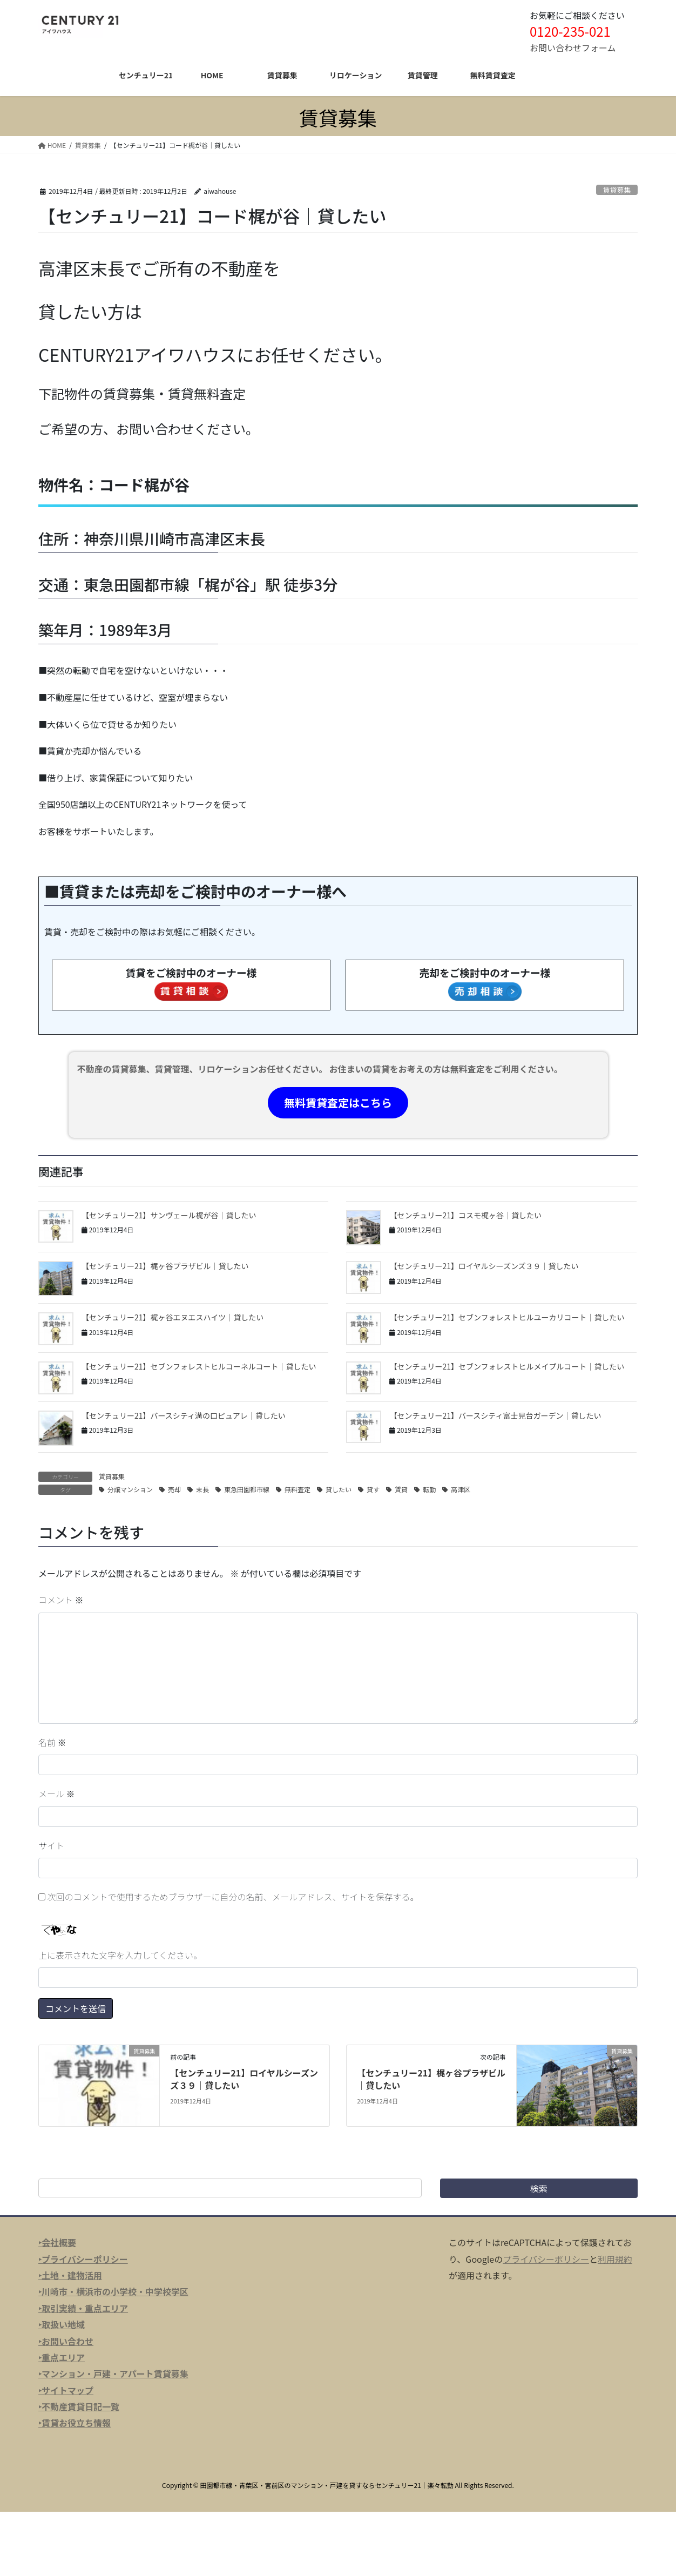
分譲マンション (130, 1489)
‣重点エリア (61, 2357)
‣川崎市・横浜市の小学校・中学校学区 (113, 2291)
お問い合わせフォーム (573, 47)
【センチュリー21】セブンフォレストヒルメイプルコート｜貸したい (506, 1366)
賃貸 (401, 1489)
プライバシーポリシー (546, 2259)
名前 (52, 1742)
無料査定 (297, 1489)
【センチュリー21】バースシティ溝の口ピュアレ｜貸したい (184, 1415)
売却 (174, 1489)
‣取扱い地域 (61, 2324)
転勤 (429, 1489)
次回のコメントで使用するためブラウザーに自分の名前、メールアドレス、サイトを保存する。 (233, 1896)
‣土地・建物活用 (70, 2275)
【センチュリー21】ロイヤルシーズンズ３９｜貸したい (483, 1265)
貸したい (338, 1489)
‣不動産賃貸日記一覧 (78, 2406)
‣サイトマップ (65, 2390)
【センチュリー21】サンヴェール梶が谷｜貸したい (169, 1215)
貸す (373, 1489)
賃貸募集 (617, 190)
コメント (61, 1599)
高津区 (460, 1489)
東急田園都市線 (246, 1489)
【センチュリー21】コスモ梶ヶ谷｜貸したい (465, 1215)
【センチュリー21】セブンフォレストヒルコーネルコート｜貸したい (199, 1366)
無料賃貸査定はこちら (338, 1102)
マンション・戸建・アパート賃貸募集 (115, 2373)
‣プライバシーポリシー (83, 2259)
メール (56, 1793)
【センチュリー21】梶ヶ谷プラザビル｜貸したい (165, 1265)
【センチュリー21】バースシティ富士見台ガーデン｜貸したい (495, 1415)
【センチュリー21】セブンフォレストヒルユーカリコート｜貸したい (506, 1317)
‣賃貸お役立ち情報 (74, 2422)
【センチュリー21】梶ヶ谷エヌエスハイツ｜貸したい (172, 1317)
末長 (202, 1489)
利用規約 (615, 2259)
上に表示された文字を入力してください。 (120, 1954)
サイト (51, 1845)
